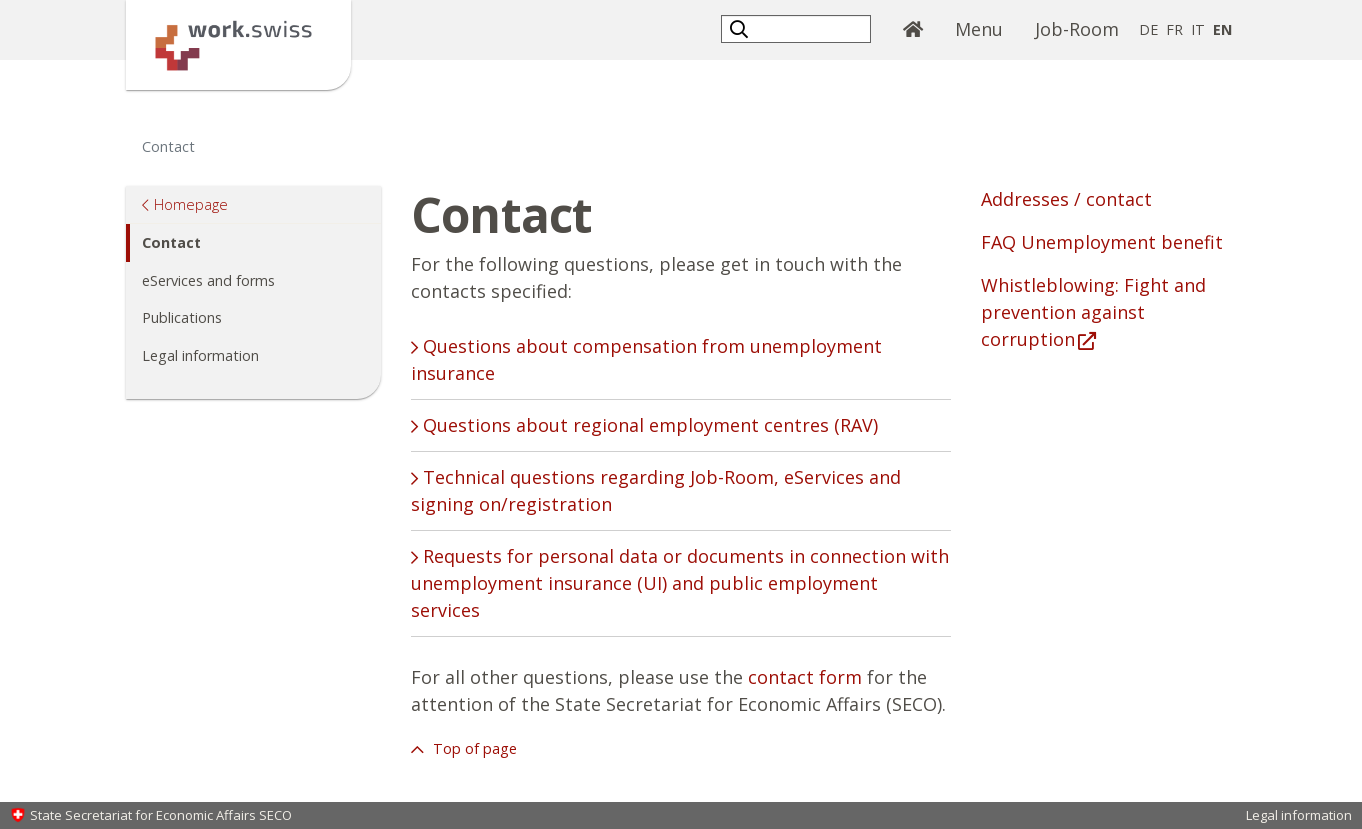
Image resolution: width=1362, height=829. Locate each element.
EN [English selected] (1222, 29)
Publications (182, 317)
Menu (979, 29)
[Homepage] (238, 43)
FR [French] (1174, 29)
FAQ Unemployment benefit (1102, 242)
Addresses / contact (1066, 199)
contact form (805, 677)
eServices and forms (208, 280)
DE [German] (1148, 29)
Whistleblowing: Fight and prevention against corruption (1093, 312)
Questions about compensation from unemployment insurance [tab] (646, 359)
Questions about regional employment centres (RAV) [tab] (648, 425)
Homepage (190, 203)
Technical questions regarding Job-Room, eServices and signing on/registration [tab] (656, 490)
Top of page (473, 748)
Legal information (200, 355)
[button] (741, 28)
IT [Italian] (1198, 29)
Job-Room (1077, 29)
